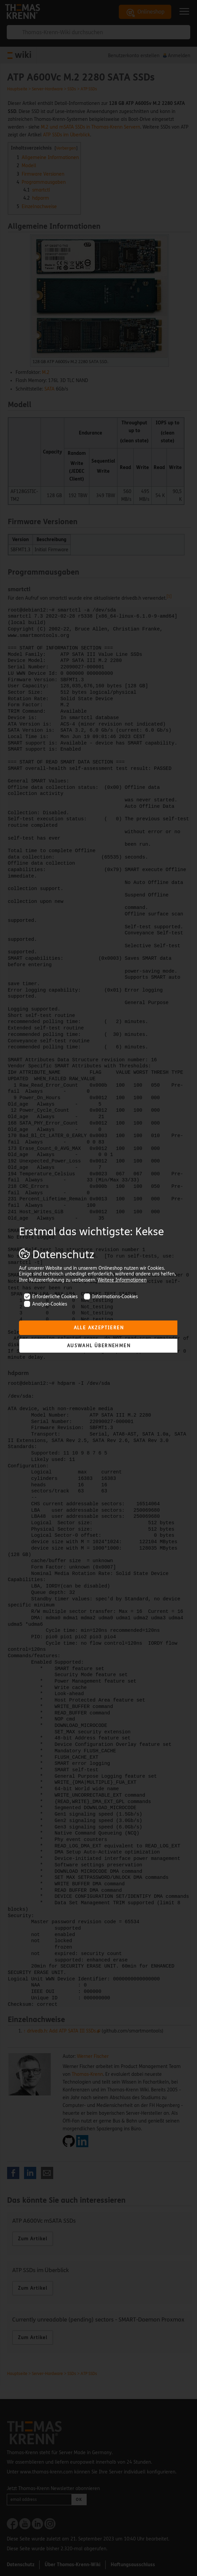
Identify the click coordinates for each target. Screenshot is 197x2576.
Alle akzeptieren (99, 1328)
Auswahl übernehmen (99, 1346)
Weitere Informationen (122, 1280)
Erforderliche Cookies (51, 1297)
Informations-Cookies (111, 1297)
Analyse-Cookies (45, 1304)
